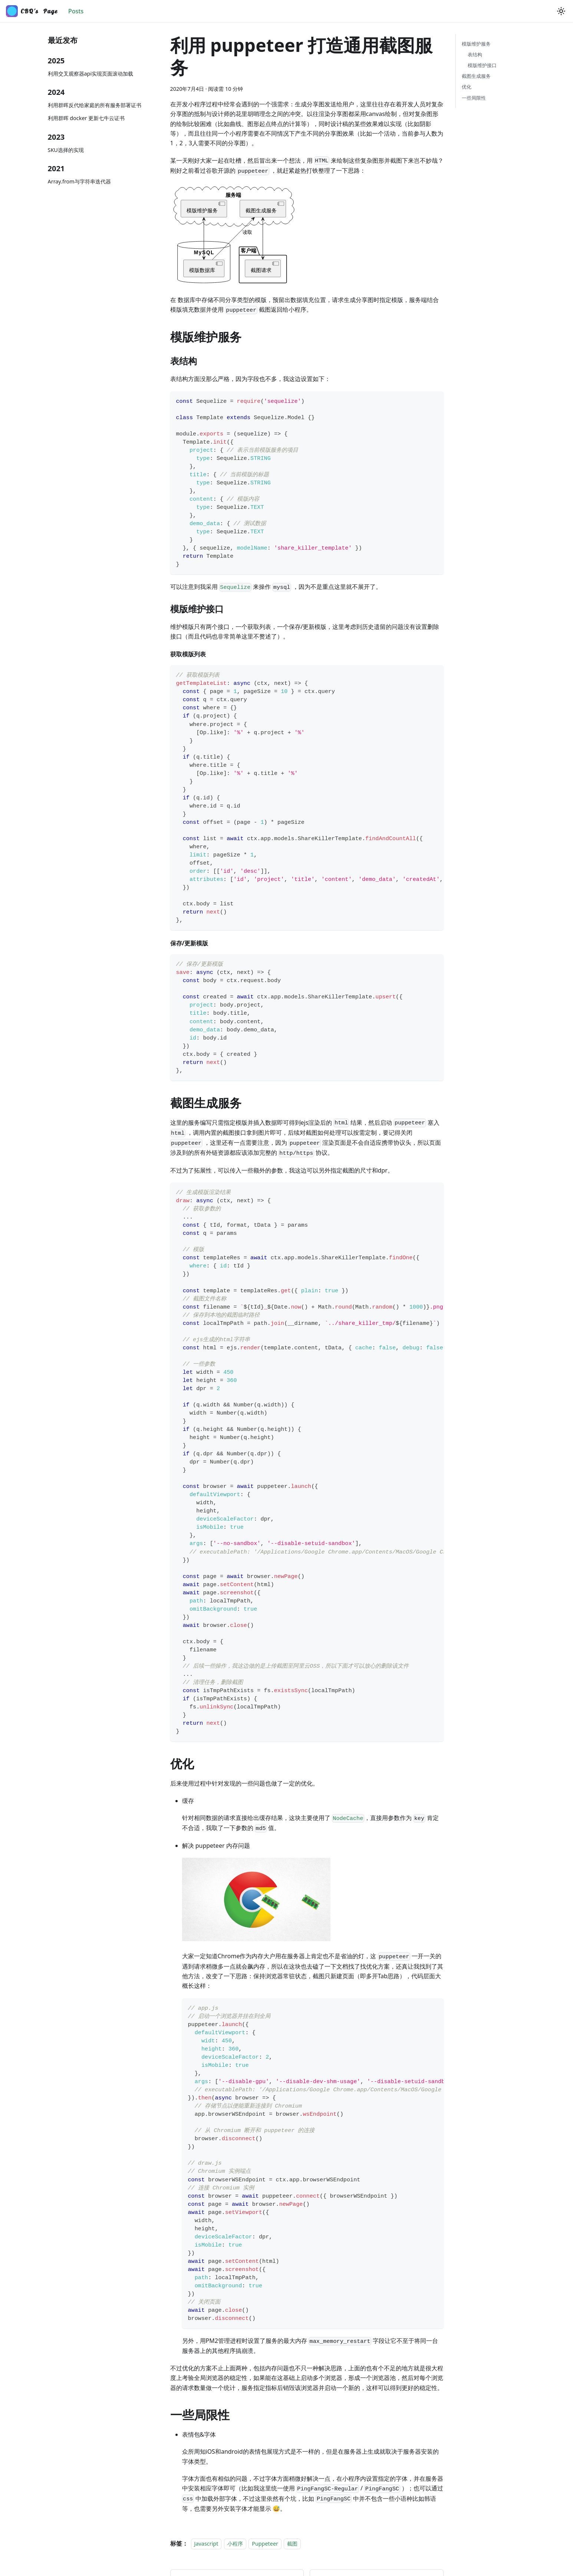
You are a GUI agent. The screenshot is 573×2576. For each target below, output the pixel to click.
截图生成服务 (476, 76)
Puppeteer (265, 2543)
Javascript (206, 2543)
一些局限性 (474, 98)
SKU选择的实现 (66, 149)
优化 (466, 86)
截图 (292, 2543)
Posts (75, 11)
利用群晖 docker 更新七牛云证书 (86, 118)
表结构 (475, 54)
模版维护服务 (476, 43)
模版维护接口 (482, 65)
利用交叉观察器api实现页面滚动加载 (91, 73)
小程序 (235, 2543)
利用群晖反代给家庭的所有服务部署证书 (94, 105)
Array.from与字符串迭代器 (79, 181)
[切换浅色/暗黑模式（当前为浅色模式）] (561, 11)
